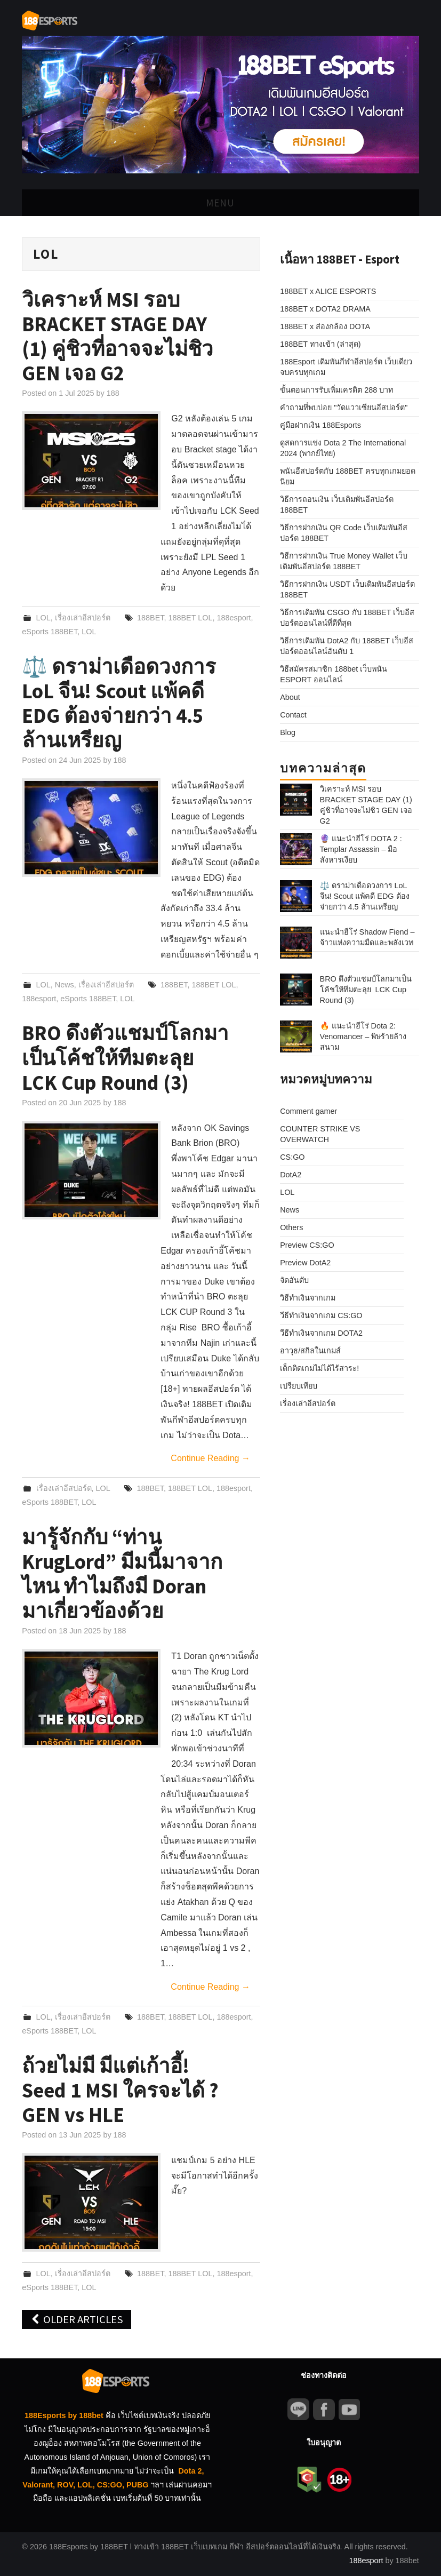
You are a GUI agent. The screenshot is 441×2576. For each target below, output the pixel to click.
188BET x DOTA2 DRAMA (325, 309)
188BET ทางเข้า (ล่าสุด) (320, 344)
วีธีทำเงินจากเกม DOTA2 (321, 1248)
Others (291, 1142)
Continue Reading (210, 1458)
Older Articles (76, 2319)
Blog (287, 732)
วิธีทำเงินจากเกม (307, 1213)
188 (113, 393)
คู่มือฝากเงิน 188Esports (320, 425)
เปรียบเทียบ (298, 1301)
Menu (220, 202)
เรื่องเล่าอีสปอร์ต (82, 617)
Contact (293, 715)
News (64, 984)
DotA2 (290, 1090)
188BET (150, 617)
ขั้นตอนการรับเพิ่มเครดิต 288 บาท (336, 390)
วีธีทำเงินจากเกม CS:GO (321, 1230)
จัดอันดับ (294, 1195)
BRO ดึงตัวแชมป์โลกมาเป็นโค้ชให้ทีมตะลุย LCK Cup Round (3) (125, 1057)
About (290, 697)
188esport (234, 617)
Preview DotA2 (305, 1178)
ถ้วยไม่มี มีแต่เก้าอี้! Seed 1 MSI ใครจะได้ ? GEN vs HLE (120, 2090)
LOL (43, 617)
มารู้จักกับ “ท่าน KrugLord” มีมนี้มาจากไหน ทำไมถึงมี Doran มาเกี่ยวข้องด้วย (122, 1573)
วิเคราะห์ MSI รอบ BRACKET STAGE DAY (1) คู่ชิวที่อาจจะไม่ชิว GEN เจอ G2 (117, 336)
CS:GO (292, 1072)
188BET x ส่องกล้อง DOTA (325, 326)
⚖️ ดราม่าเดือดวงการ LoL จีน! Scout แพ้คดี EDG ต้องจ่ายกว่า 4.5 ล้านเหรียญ (119, 703)
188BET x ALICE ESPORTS (328, 291)
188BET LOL (190, 617)
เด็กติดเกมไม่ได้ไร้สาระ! (319, 1283)
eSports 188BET (49, 631)
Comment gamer (308, 1026)
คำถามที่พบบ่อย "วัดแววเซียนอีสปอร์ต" (343, 407)
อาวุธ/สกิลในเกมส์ (310, 1266)
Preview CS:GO (307, 1160)
